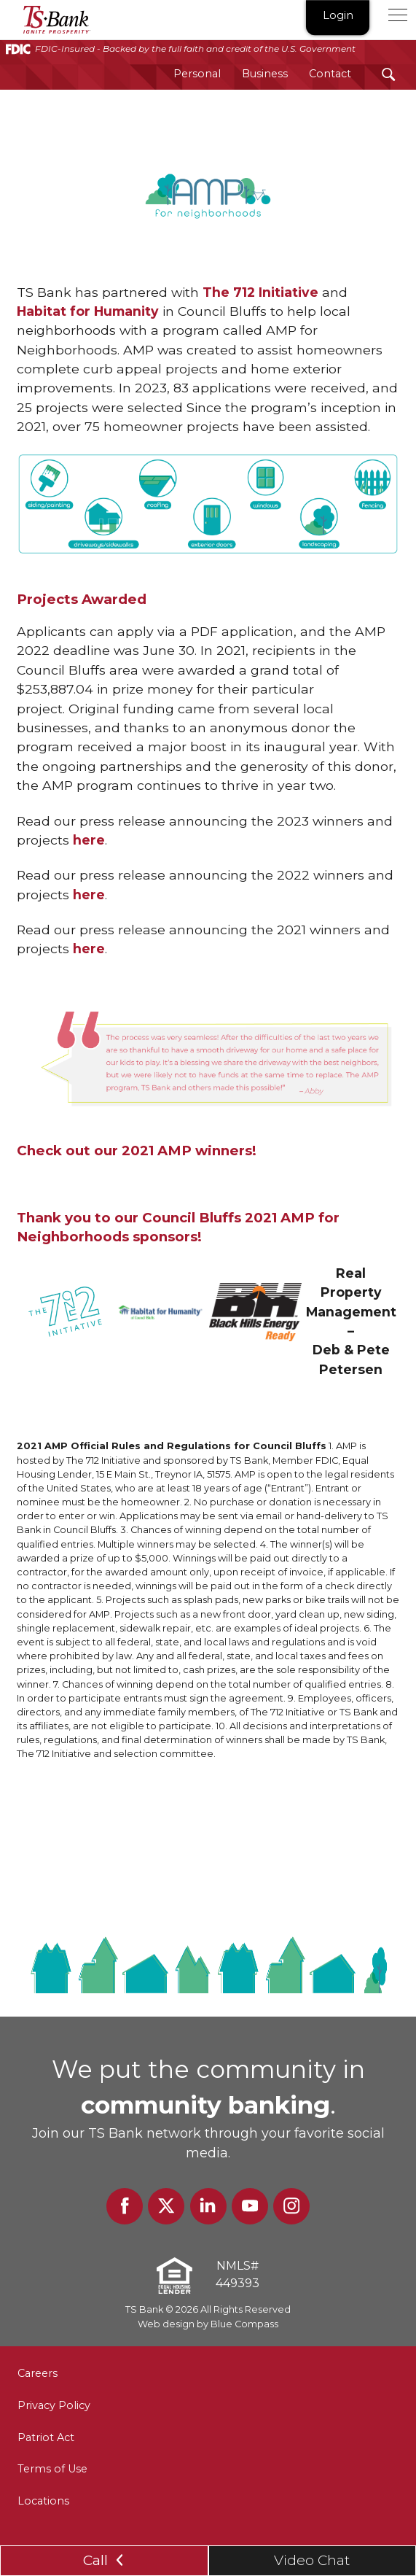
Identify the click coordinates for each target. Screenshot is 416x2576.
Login (338, 16)
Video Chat (312, 2560)
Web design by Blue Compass (208, 2324)
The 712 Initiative (260, 292)
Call (104, 2560)
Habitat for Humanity (88, 311)
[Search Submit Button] (388, 74)
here (89, 839)
